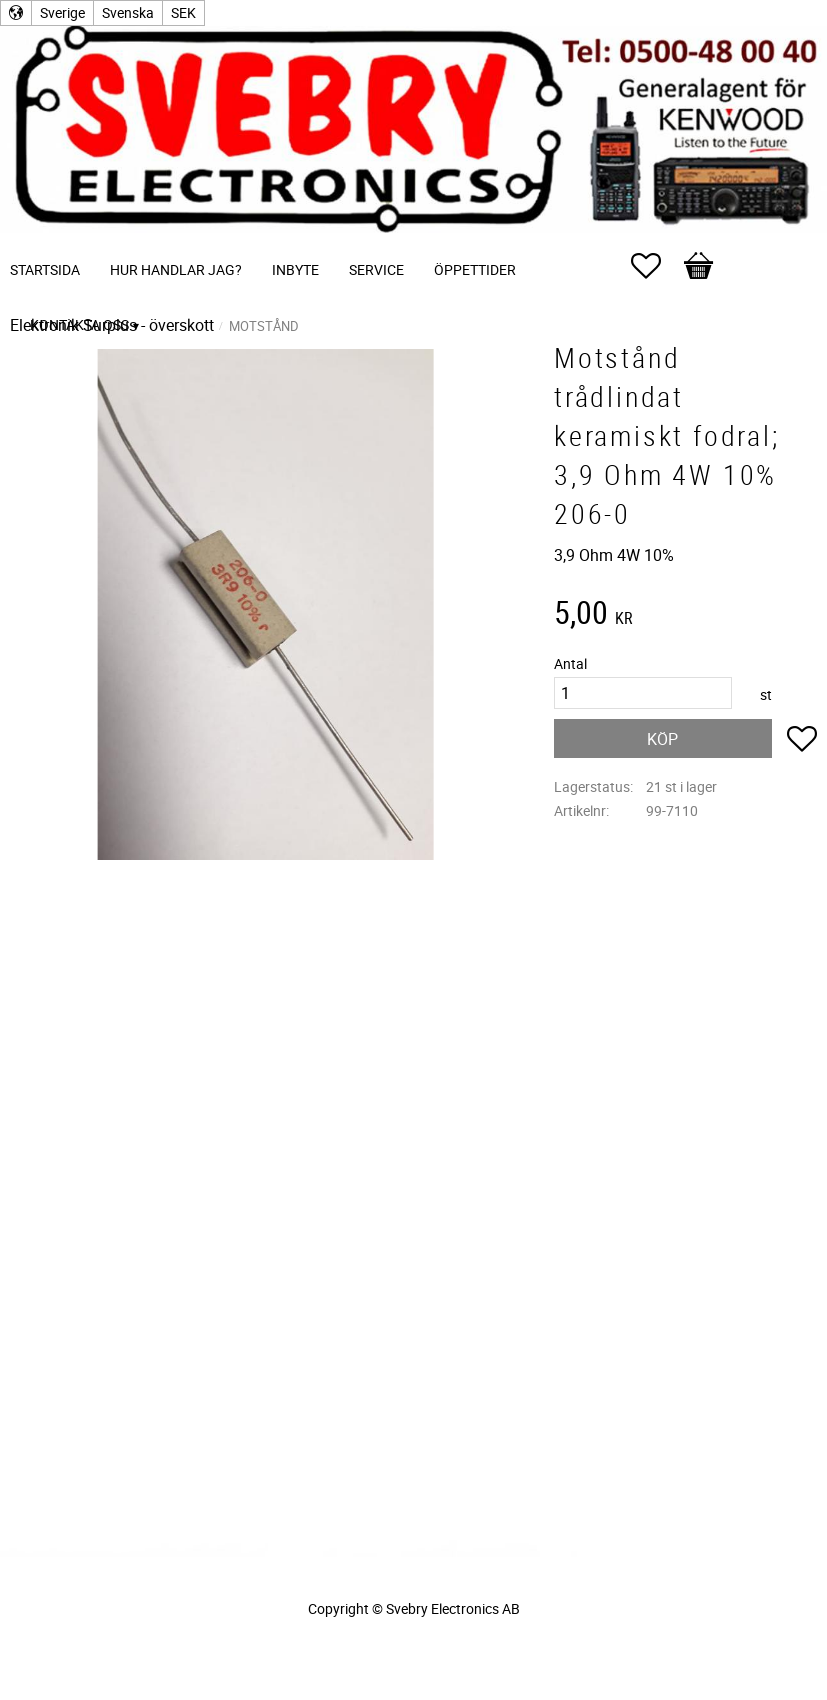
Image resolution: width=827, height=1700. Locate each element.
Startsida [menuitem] (45, 269)
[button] (656, 266)
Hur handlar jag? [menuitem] (176, 269)
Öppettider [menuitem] (475, 269)
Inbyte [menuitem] (295, 269)
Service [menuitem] (376, 269)
